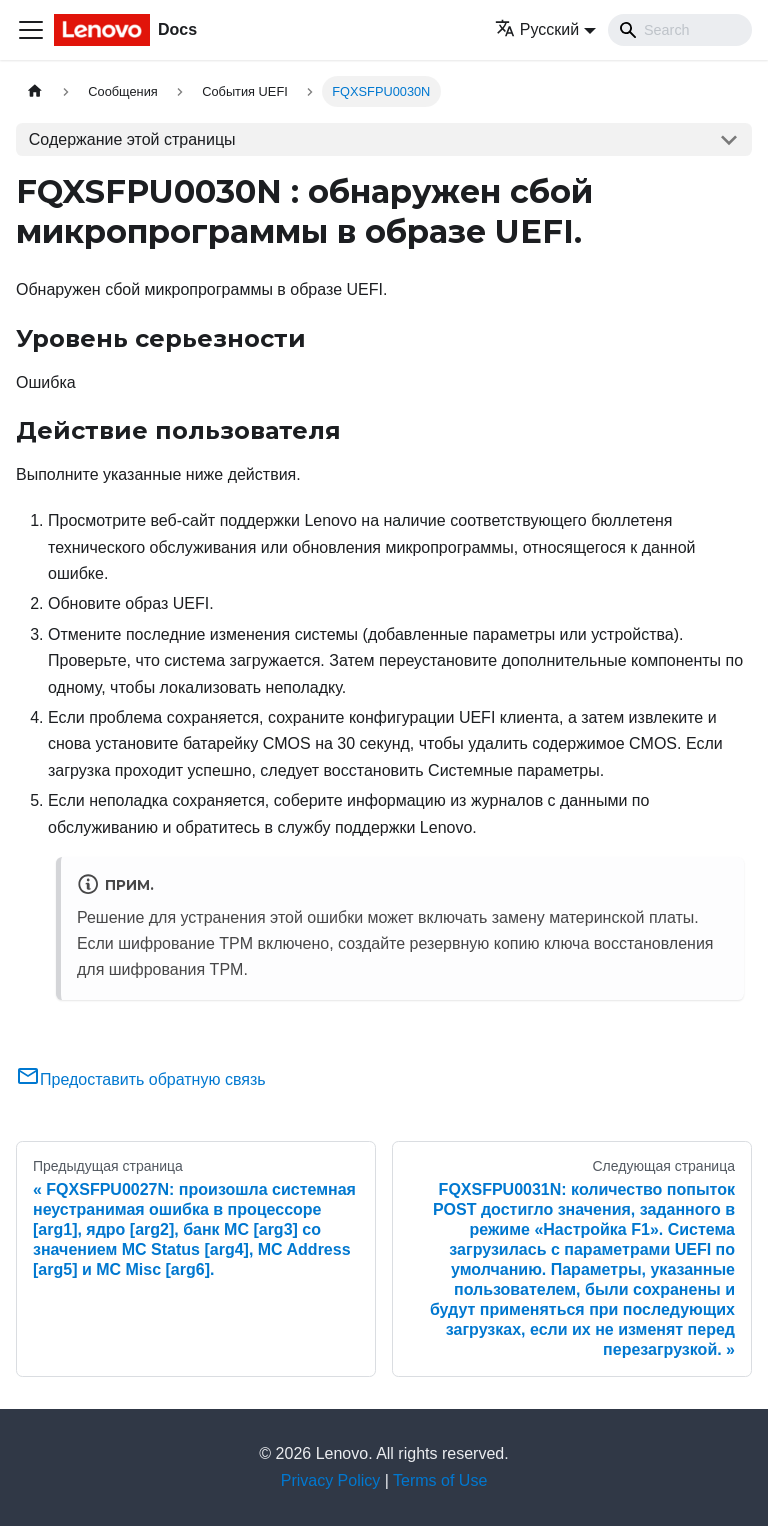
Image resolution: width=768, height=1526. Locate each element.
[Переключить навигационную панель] (31, 30)
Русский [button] (537, 29)
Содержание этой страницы (132, 139)
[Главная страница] (35, 91)
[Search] (680, 30)
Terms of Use (440, 1480)
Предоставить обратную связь (141, 1079)
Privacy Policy (331, 1480)
